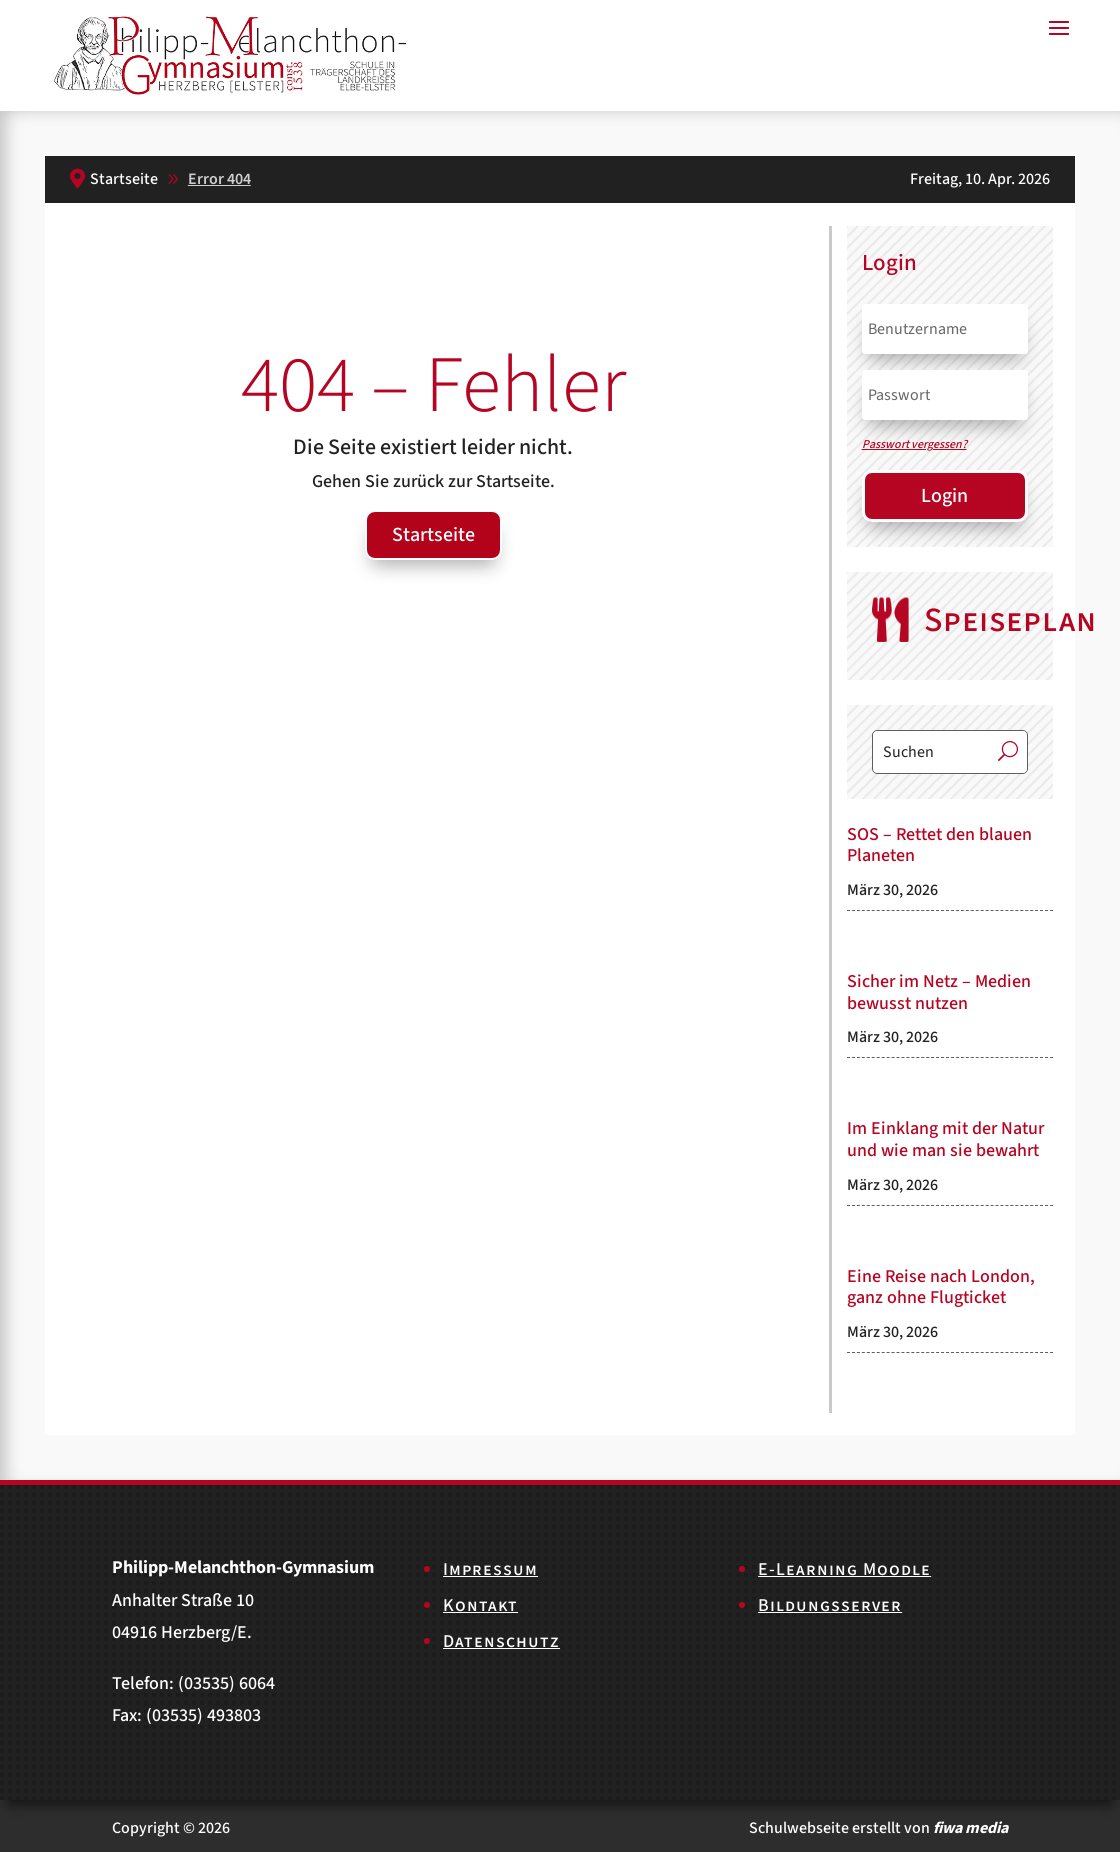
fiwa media (970, 1828)
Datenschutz (501, 1641)
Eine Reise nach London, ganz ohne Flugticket (941, 1287)
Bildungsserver (830, 1605)
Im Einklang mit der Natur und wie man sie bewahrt (945, 1139)
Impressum (490, 1569)
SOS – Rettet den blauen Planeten (939, 845)
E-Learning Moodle (844, 1569)
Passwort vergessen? (914, 444)
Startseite (433, 535)
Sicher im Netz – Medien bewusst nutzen (939, 992)
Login (944, 496)
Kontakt (480, 1605)
